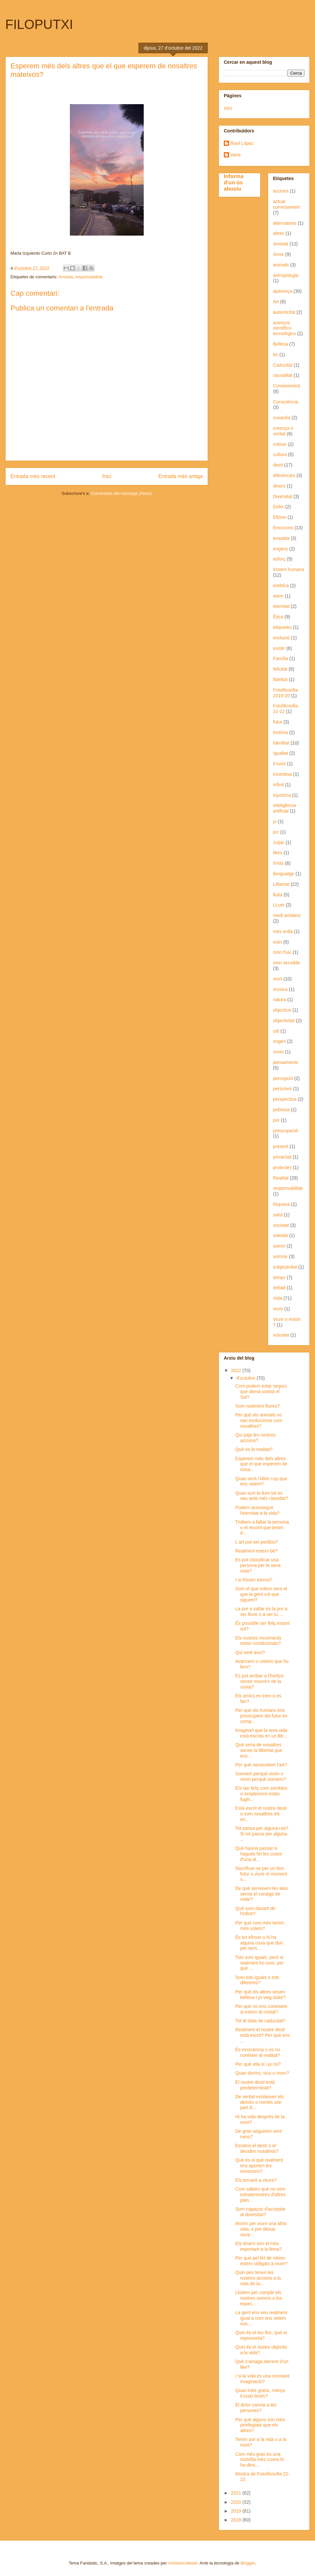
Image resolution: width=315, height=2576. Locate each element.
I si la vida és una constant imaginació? (262, 2378)
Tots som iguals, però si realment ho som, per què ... (259, 1963)
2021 (236, 2493)
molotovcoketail (183, 2563)
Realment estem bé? (256, 1550)
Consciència (285, 401)
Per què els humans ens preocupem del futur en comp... (261, 1716)
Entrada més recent (32, 476)
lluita (278, 894)
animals (281, 264)
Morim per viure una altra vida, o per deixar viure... (260, 2229)
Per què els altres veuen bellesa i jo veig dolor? (260, 1994)
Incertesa (282, 774)
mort (277, 978)
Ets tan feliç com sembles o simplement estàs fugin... (261, 1793)
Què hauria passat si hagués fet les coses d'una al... (258, 1854)
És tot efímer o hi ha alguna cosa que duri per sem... (259, 1943)
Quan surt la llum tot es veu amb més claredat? (261, 1495)
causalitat (282, 375)
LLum (278, 905)
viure (278, 1308)
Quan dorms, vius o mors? (262, 2073)
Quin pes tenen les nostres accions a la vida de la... (258, 2278)
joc (276, 832)
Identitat (281, 743)
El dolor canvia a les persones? (255, 2407)
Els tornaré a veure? (256, 2180)
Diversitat (282, 496)
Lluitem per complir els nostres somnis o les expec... (258, 2298)
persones (282, 1088)
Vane (235, 154)
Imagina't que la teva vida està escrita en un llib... (261, 1733)
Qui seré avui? (250, 1652)
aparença (282, 291)
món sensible (286, 962)
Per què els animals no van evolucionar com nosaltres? (258, 1420)
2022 (236, 1370)
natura (279, 999)
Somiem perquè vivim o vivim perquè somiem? (260, 1776)
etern (278, 596)
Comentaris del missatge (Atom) (121, 493)
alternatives (285, 223)
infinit (278, 784)
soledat (280, 1235)
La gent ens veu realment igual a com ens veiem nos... (261, 2318)
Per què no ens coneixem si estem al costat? (261, 2009)
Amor (278, 254)
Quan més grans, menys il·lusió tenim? (260, 2393)
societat (281, 1225)
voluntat (281, 1335)
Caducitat (282, 365)
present (280, 1146)
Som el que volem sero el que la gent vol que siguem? (261, 1594)
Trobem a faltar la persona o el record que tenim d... (262, 1527)
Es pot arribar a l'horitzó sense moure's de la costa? (259, 1681)
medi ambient (287, 915)
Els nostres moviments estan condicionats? (258, 1640)
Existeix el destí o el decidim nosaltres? (257, 2148)
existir (279, 648)
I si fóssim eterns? (253, 1579)
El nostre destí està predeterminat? (255, 2085)
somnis (280, 1256)
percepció (283, 1078)
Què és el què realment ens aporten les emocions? (259, 2165)
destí (278, 465)
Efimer (279, 517)
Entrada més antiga (180, 476)
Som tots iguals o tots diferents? (257, 1980)
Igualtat (280, 753)
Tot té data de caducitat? (260, 2020)
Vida (277, 1298)
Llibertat (281, 884)
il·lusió (279, 763)
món (277, 942)
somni (279, 1246)
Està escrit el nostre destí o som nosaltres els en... (261, 1814)
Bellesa (280, 344)
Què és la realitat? (254, 1449)
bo (275, 354)
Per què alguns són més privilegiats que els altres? (260, 2425)
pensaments (285, 1062)
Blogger (248, 2563)
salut (278, 1214)
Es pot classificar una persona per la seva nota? (258, 1565)
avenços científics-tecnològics (284, 328)
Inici (107, 476)
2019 (236, 2511)
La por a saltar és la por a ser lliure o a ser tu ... (261, 1611)
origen (279, 1041)
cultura (280, 454)
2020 (236, 2502)
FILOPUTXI (39, 24)
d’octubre (246, 1378)
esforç (279, 559)
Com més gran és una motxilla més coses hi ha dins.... (259, 2459)
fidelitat (280, 679)
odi (276, 1031)
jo (275, 821)
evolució (281, 637)
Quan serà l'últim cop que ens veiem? (261, 1481)
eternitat (281, 606)
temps (279, 1277)
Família (280, 658)
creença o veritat (283, 431)
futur (277, 721)
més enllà (283, 931)
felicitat (280, 669)
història (280, 732)
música (280, 989)
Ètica (278, 616)
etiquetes (282, 627)
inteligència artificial (284, 808)
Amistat (65, 276)
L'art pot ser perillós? (256, 1542)
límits (278, 863)
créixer (280, 444)
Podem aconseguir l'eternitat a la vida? (257, 1510)
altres (278, 233)
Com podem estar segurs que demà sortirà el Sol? (261, 1391)
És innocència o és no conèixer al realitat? (257, 2052)
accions (280, 191)
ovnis (278, 1051)
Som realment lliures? (257, 1406)
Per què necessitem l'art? (261, 1764)
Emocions (283, 527)
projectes (282, 1167)
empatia (281, 538)
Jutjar (278, 842)
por (276, 1120)
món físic (282, 952)
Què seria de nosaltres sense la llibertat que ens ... (258, 1750)
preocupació (285, 1130)
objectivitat (284, 1020)
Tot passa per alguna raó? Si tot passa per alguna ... (261, 1834)
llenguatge (283, 873)
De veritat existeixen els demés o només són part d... (259, 2102)
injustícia (282, 795)
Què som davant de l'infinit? (255, 1911)
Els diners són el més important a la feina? (258, 2246)
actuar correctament (286, 204)
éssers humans (288, 569)
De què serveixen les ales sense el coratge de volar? (261, 1894)
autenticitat (284, 312)
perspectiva (285, 1099)
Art (276, 301)
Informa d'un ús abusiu (233, 182)
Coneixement (286, 385)
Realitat (280, 1178)
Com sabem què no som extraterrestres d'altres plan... (260, 2194)
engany (280, 548)
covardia (281, 417)
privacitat (282, 1157)
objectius (282, 1010)
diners (279, 486)
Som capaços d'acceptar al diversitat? (260, 2211)
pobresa (281, 1109)
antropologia (285, 275)
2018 (236, 2519)
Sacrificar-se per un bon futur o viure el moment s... (261, 1874)
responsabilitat (89, 276)
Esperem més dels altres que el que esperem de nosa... (261, 1464)
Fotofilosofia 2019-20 (285, 692)
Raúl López (242, 143)
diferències (284, 475)
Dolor (278, 506)
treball (279, 1287)
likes (277, 852)
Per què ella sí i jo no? (258, 2064)
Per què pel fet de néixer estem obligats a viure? (261, 2260)
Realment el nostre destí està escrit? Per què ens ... (262, 2035)
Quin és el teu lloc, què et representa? (261, 2335)
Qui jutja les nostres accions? (255, 1437)
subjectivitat (285, 1267)
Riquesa (281, 1204)
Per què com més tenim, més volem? (260, 1925)
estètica (281, 585)
